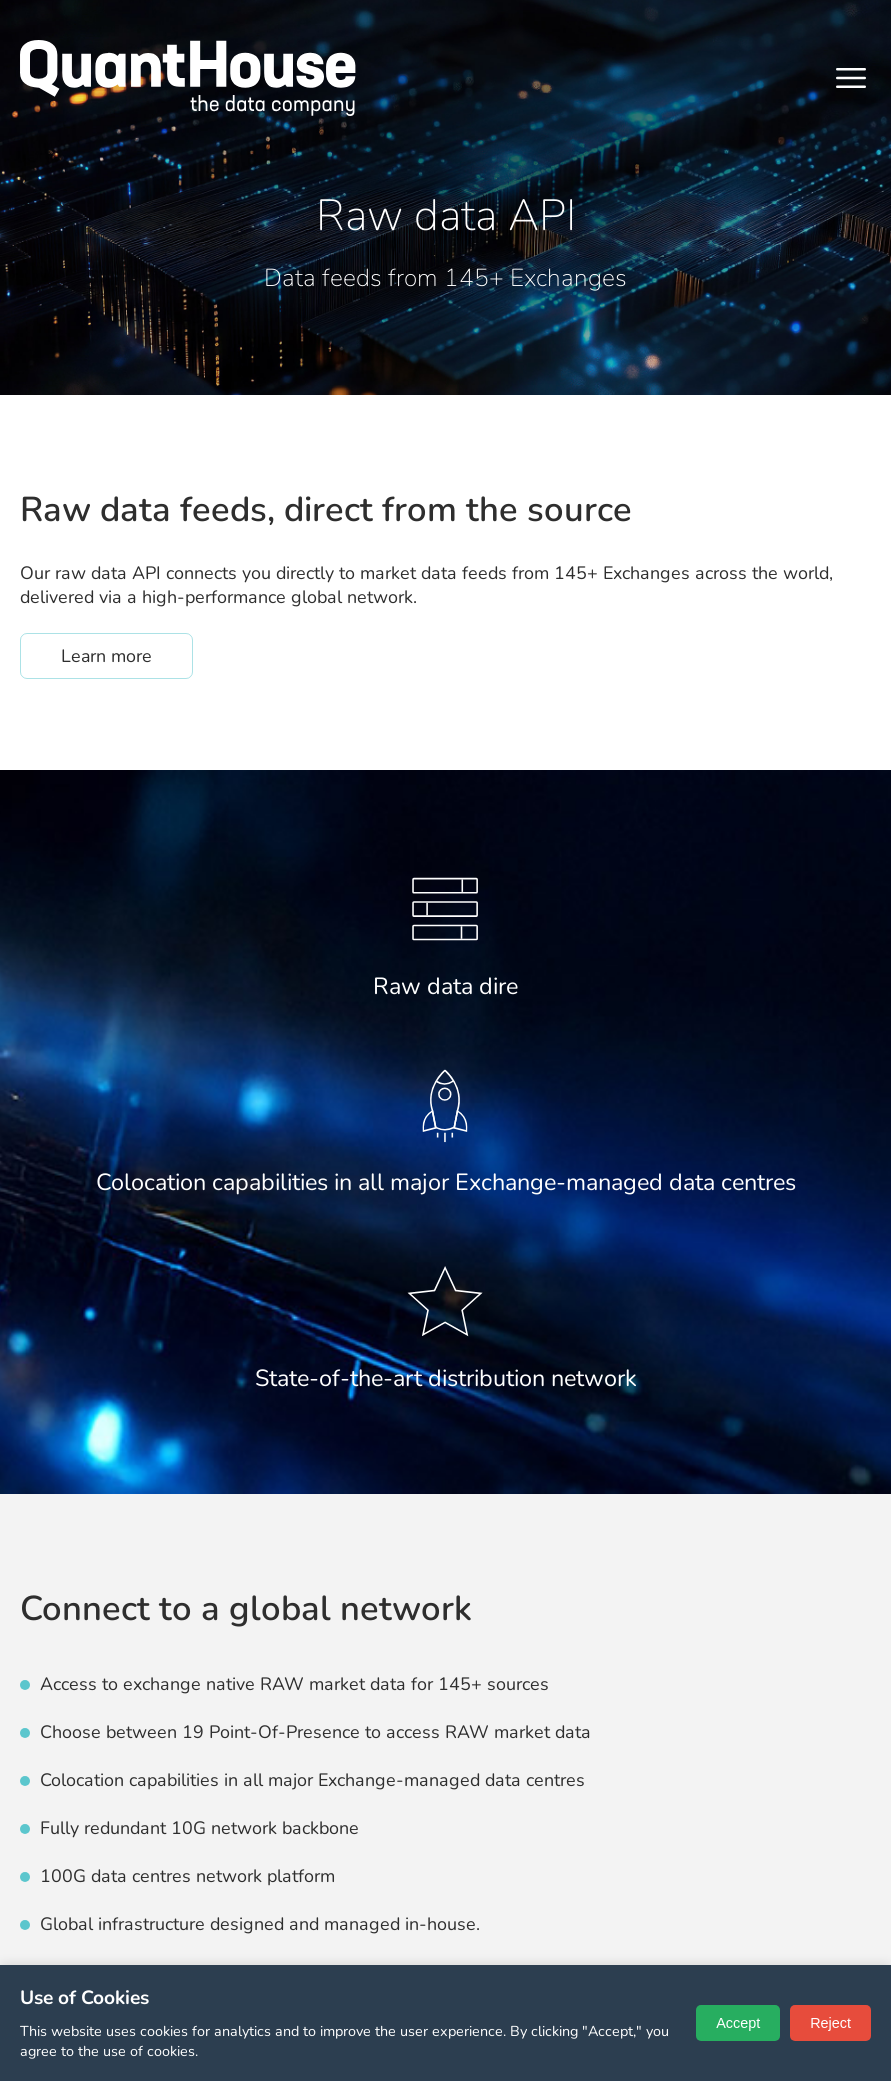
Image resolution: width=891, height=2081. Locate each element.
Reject (830, 2023)
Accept (738, 2023)
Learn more (127, 655)
